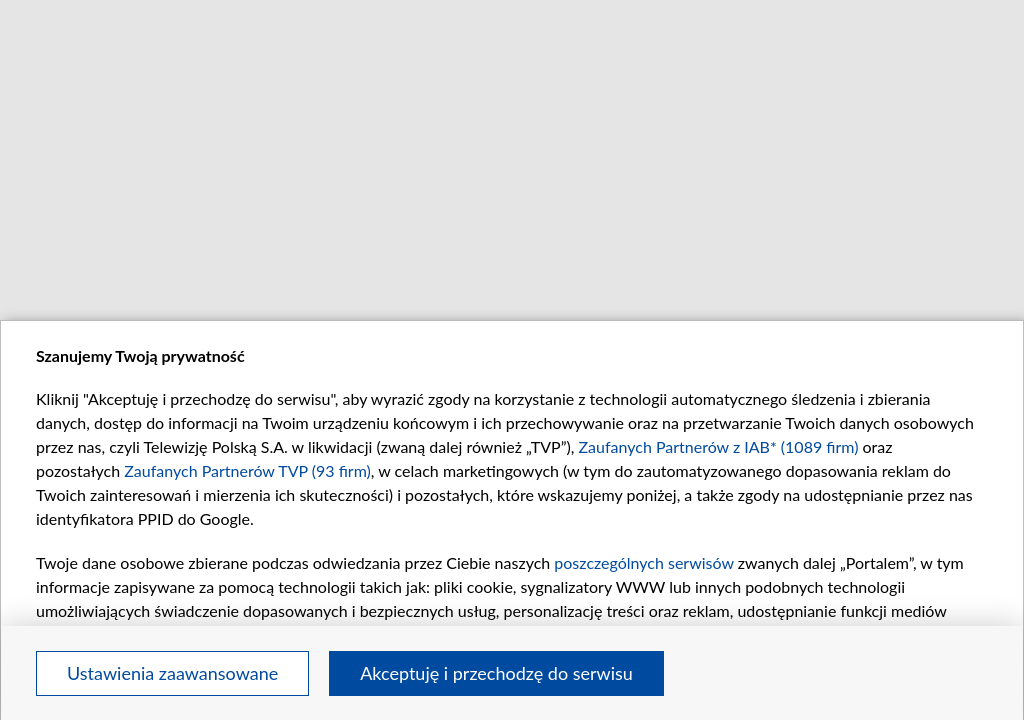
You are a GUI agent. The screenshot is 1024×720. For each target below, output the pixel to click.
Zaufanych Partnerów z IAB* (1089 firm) (719, 446)
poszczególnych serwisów (643, 562)
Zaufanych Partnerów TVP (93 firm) (247, 470)
